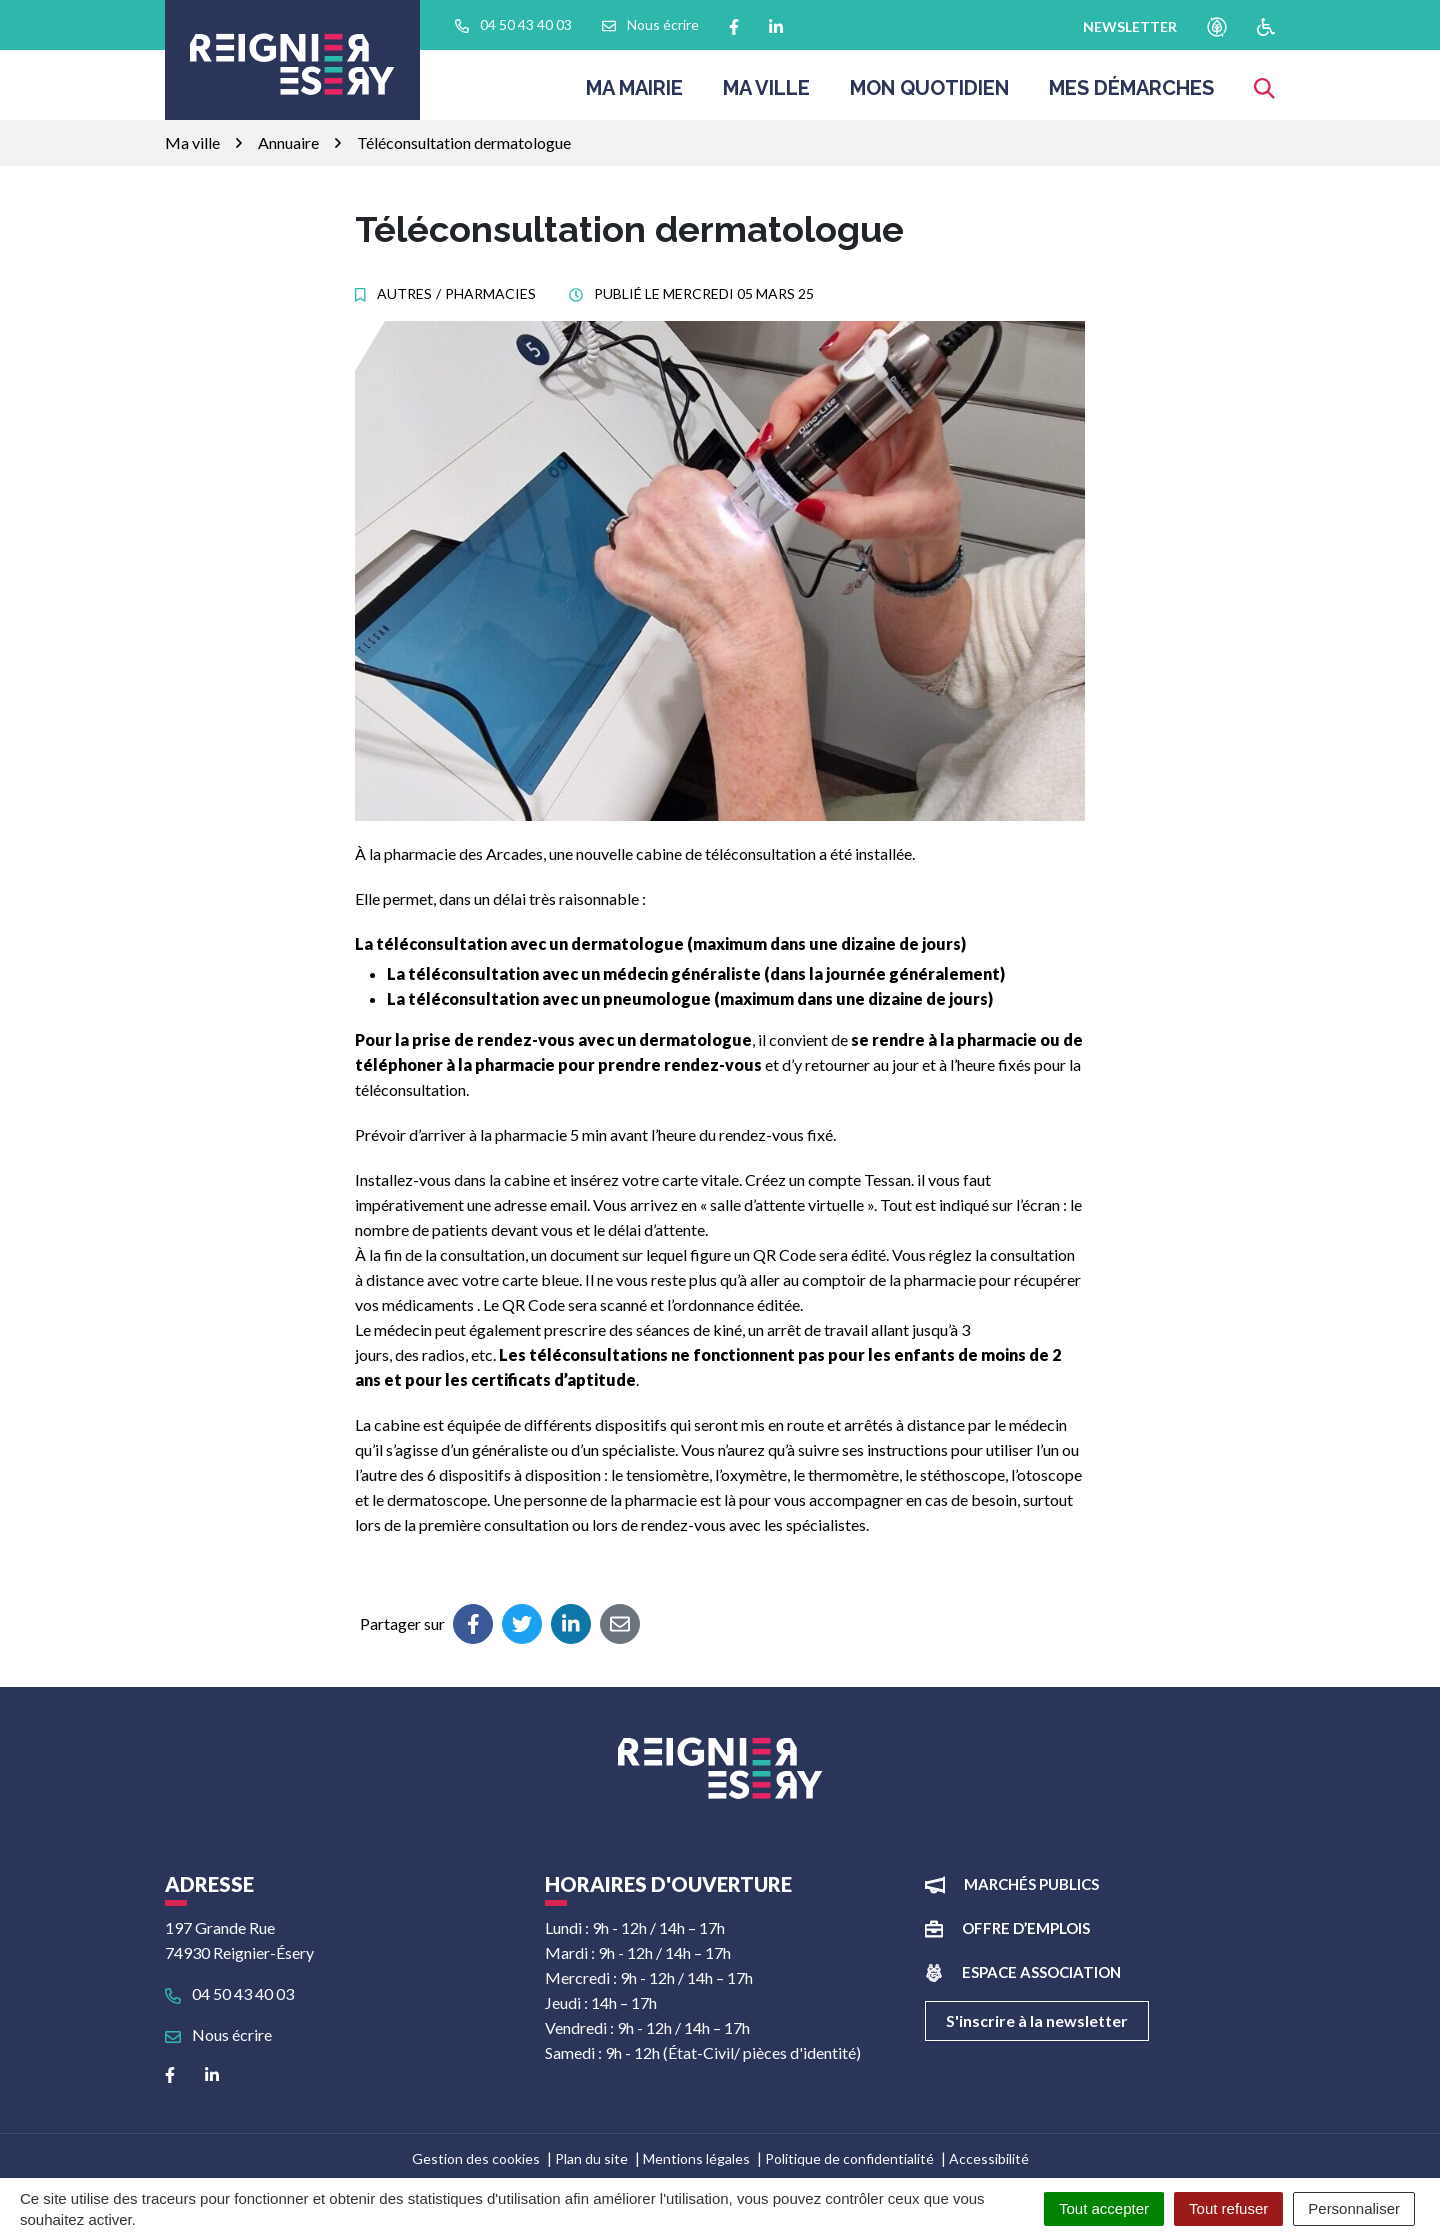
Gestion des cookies (476, 2158)
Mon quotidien (929, 94)
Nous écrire (218, 2034)
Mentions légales (696, 2158)
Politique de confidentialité (849, 2158)
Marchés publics (1031, 1884)
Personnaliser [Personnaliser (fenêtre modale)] (1354, 2208)
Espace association (1041, 1972)
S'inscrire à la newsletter (1037, 2020)
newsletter (1130, 26)
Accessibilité (989, 2158)
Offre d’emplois (1026, 1928)
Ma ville (766, 94)
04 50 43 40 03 (229, 1993)
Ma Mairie (634, 94)
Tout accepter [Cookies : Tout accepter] (1104, 2208)
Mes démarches (1131, 94)
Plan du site (591, 2158)
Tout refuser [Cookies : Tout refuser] (1228, 2208)
